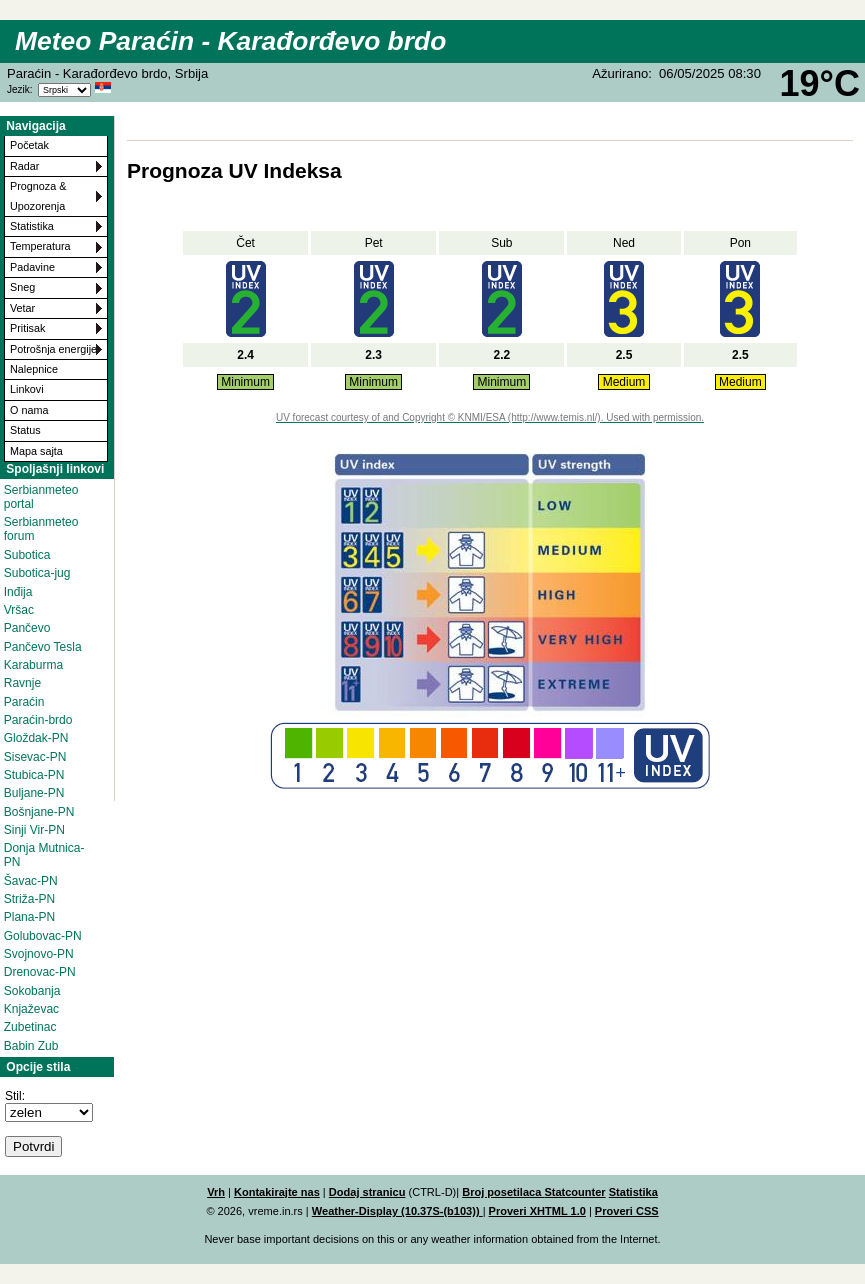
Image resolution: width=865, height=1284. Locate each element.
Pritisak (27, 328)
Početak (29, 145)
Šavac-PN (31, 881)
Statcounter (574, 1192)
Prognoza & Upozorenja (38, 195)
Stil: (15, 1096)
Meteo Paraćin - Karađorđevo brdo (230, 41)
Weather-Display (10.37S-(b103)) (397, 1211)
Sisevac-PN (35, 757)
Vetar (22, 308)
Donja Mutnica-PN (44, 855)
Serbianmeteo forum (41, 529)
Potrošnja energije (53, 349)
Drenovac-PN (40, 972)
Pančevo (27, 628)
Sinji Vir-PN (34, 830)
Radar (24, 166)
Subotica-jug (37, 573)
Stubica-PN (34, 775)
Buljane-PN (34, 793)
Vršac (19, 610)
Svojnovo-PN (39, 954)
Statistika (32, 226)
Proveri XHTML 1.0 (537, 1211)
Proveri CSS (627, 1211)
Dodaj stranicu (367, 1192)
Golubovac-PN (43, 936)
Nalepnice (34, 369)
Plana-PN (29, 917)
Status (25, 430)
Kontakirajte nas (277, 1192)
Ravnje (22, 683)
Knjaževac (31, 1009)
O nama (29, 410)
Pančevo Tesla (43, 647)
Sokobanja (32, 991)
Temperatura (40, 246)
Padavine (32, 267)
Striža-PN (29, 899)
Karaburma (33, 665)
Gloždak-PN (36, 738)
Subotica (27, 555)
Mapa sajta (36, 451)
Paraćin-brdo (38, 720)
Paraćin (24, 702)
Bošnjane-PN (39, 812)
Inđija (18, 592)
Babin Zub (31, 1046)
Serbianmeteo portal (41, 497)
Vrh (216, 1192)
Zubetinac (30, 1027)
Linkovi (27, 389)
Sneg (22, 287)
